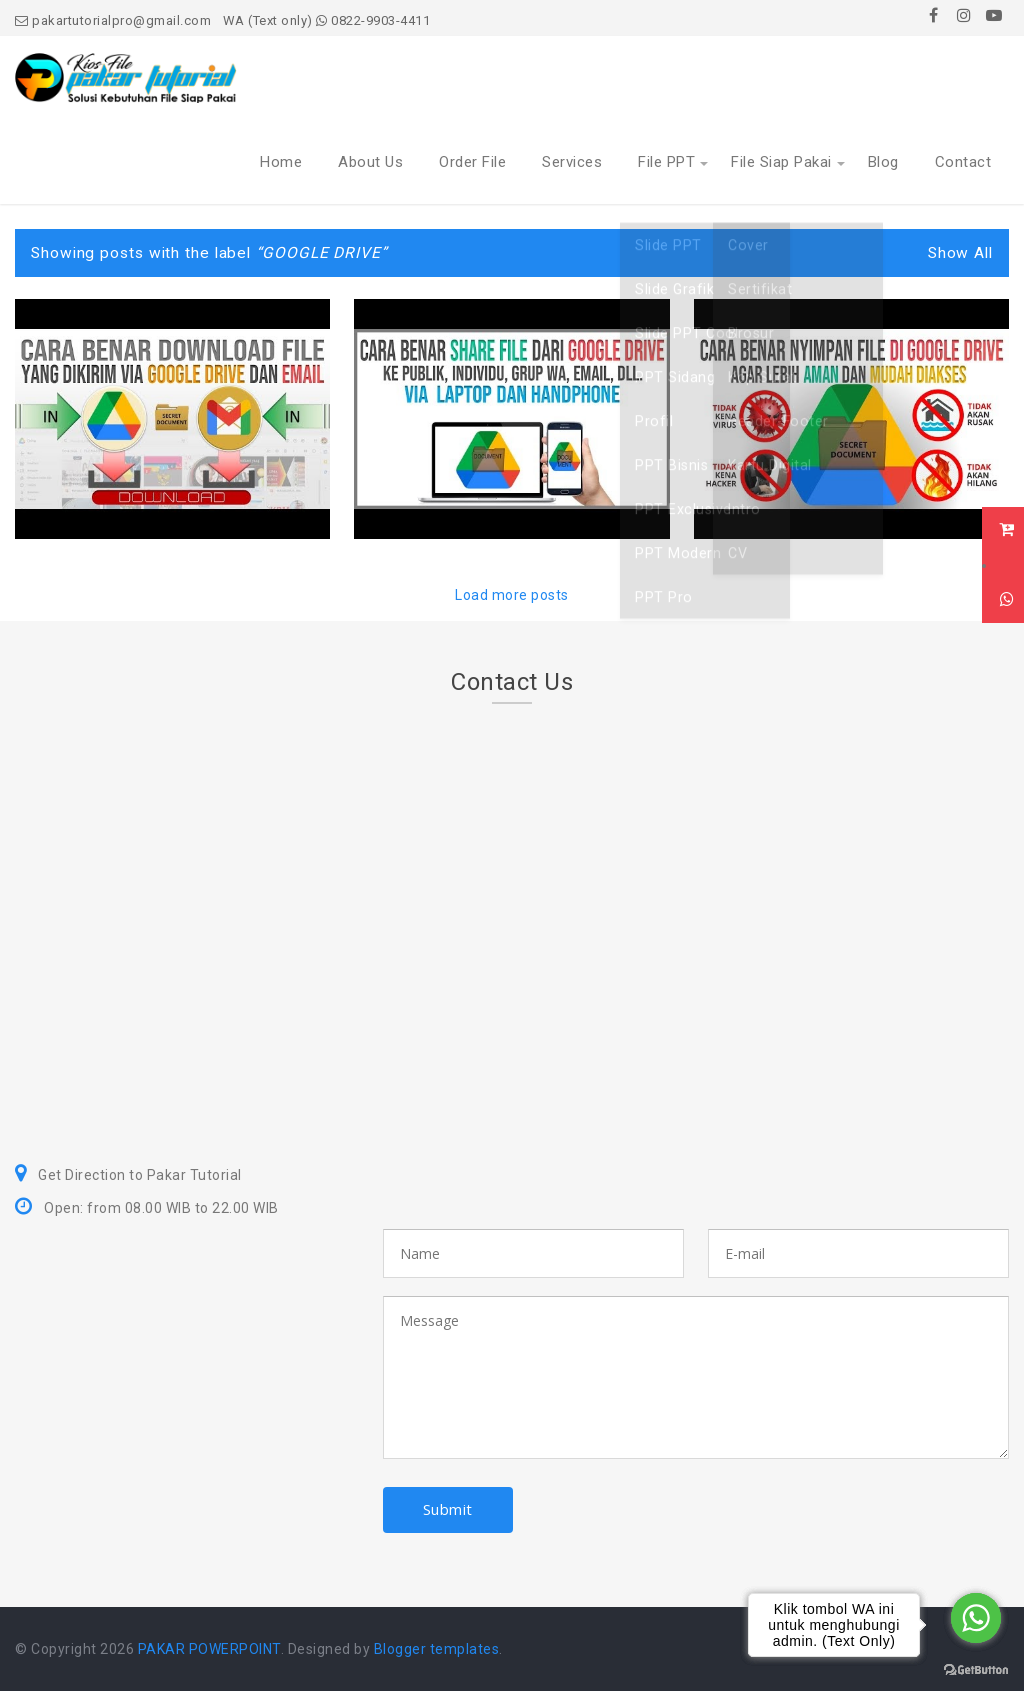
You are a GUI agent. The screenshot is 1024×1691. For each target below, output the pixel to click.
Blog (883, 162)
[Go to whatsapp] (976, 1618)
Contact (963, 162)
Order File (472, 162)
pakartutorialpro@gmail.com (113, 20)
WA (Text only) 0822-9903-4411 (327, 20)
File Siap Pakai (781, 162)
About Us (370, 162)
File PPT (666, 162)
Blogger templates (437, 1649)
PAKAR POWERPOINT (209, 1649)
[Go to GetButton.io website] (976, 1670)
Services (572, 162)
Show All (960, 253)
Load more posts (512, 595)
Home (281, 162)
